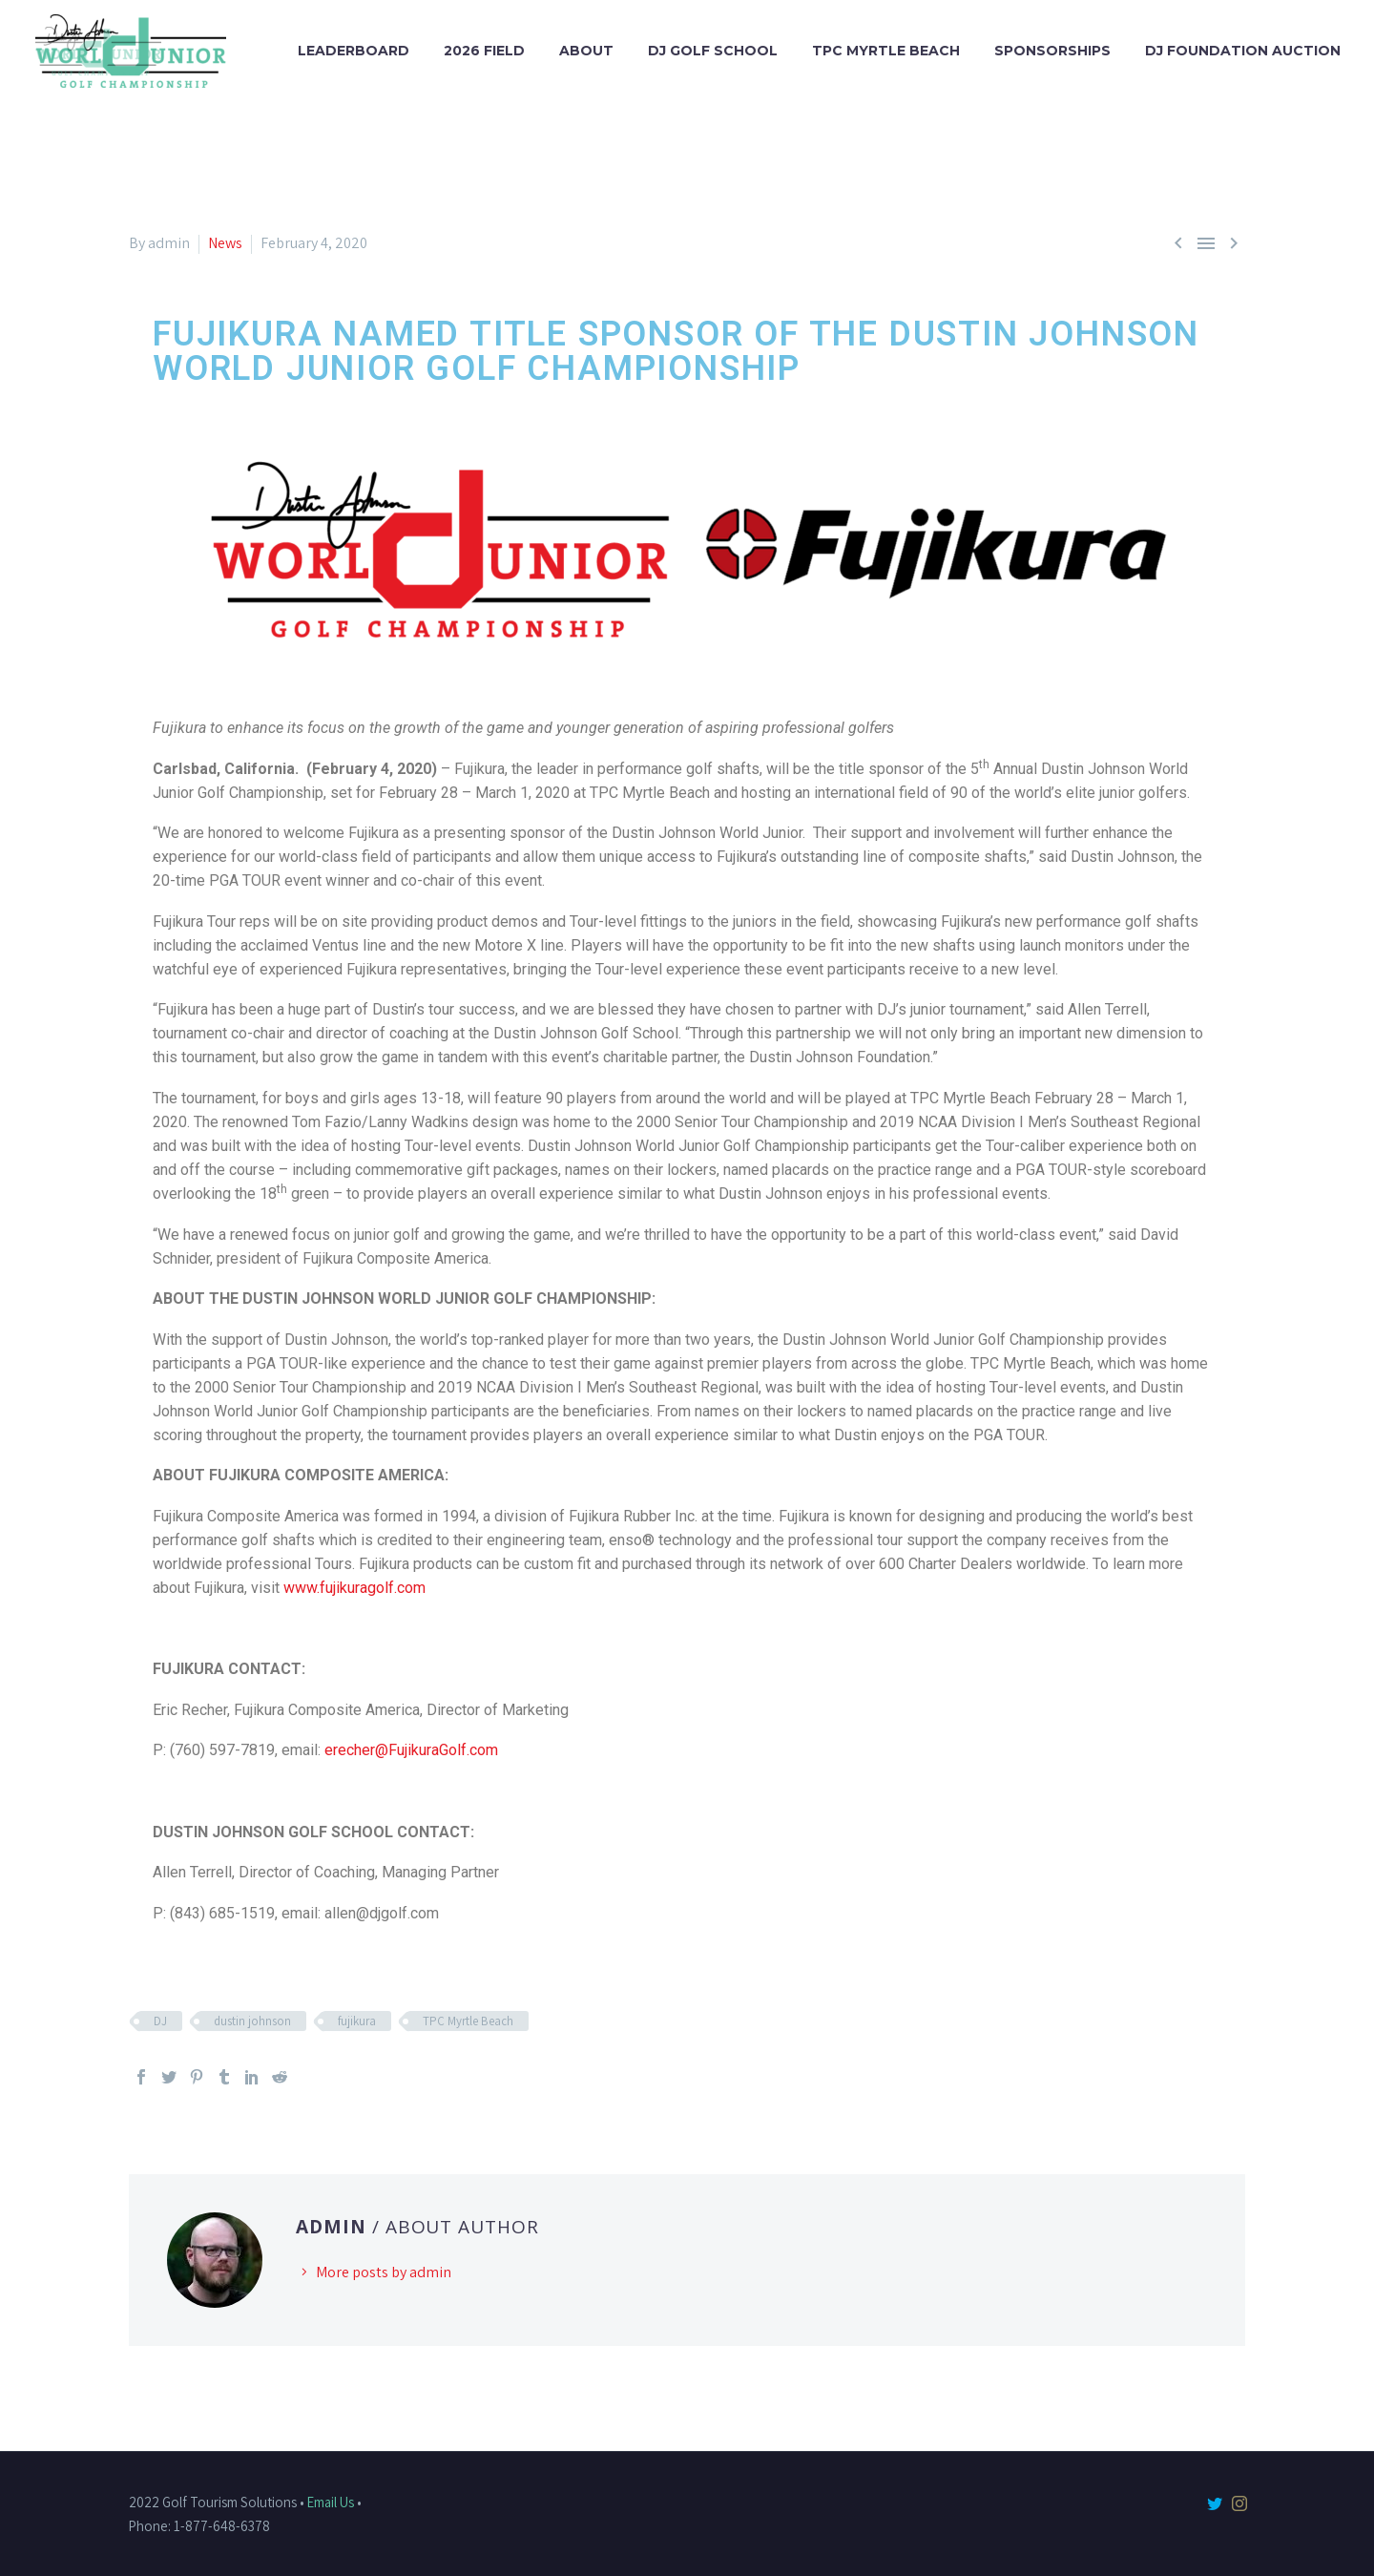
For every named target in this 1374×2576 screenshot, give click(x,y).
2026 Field (484, 50)
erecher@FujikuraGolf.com (411, 1750)
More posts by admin (383, 2272)
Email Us (330, 2502)
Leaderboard (353, 50)
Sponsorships (1052, 50)
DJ (160, 2021)
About (586, 50)
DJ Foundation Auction (1243, 50)
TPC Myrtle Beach (886, 50)
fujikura (357, 2021)
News (225, 243)
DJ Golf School (713, 50)
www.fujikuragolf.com (354, 1588)
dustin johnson (252, 2021)
